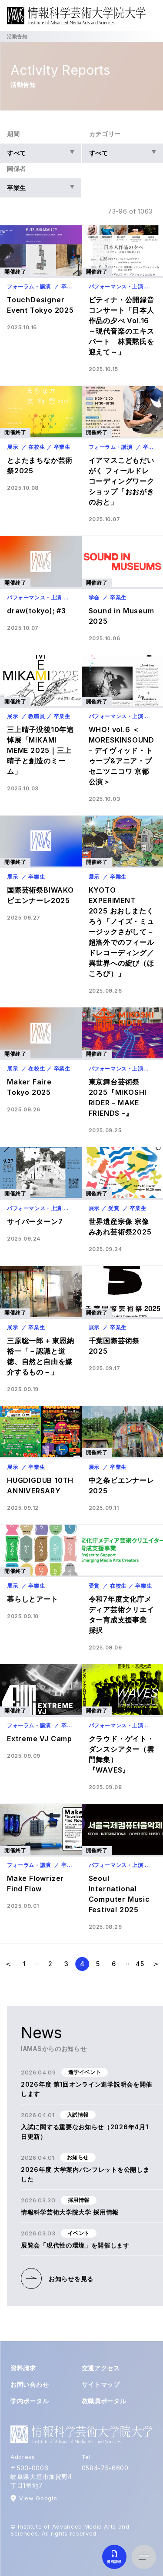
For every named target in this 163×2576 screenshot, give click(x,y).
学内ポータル (29, 2401)
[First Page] (24, 1964)
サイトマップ (101, 2384)
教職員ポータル (104, 2401)
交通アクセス (101, 2368)
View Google (38, 2498)
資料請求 (23, 2368)
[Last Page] (140, 1964)
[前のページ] (8, 1964)
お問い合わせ (29, 2384)
